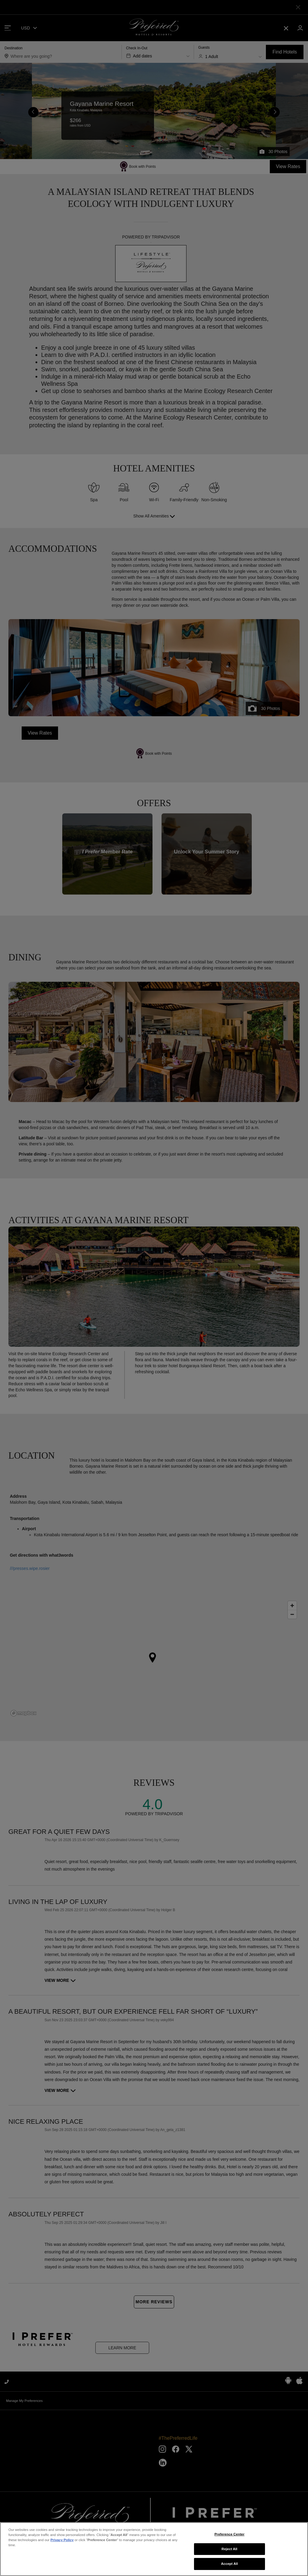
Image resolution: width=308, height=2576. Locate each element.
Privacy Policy (62, 2566)
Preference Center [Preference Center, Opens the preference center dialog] (229, 2560)
